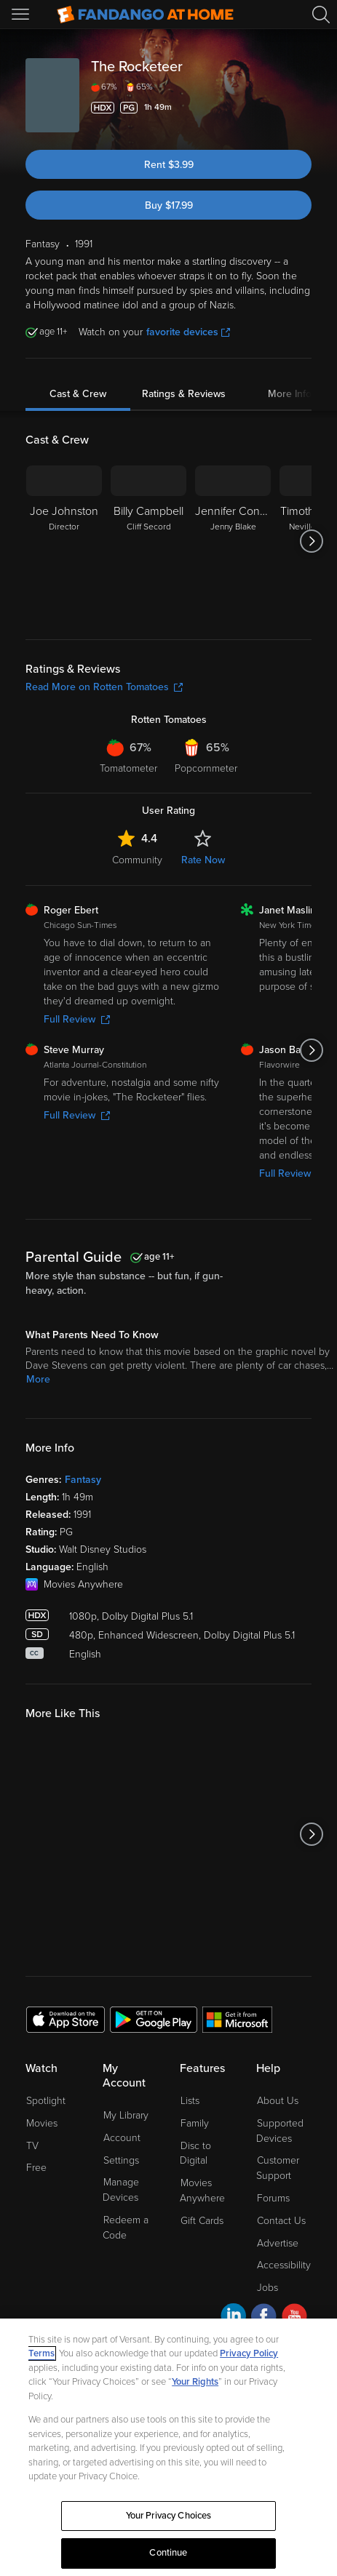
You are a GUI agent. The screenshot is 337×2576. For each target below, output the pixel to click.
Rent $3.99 (169, 165)
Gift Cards (202, 2221)
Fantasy (83, 1479)
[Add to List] (303, 107)
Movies (42, 2123)
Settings (121, 2160)
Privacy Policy (249, 2353)
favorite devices (188, 332)
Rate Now (203, 860)
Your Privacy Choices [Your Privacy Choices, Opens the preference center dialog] (169, 2515)
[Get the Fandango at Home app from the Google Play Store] (153, 2019)
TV (32, 2146)
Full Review (77, 1019)
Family (195, 2123)
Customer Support (277, 2168)
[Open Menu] (22, 14)
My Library (125, 2115)
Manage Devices (121, 2190)
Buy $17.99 (169, 205)
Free (36, 2167)
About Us (277, 2101)
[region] (168, 2447)
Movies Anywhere (202, 2190)
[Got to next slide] (311, 541)
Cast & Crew (77, 394)
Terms (41, 2353)
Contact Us (281, 2221)
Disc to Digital (195, 2153)
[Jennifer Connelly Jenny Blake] (232, 541)
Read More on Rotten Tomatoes (104, 687)
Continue (168, 2553)
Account (121, 2138)
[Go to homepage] (145, 14)
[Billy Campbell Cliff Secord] (148, 541)
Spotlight (46, 2101)
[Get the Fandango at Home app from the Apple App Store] (65, 2019)
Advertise (277, 2243)
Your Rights (195, 2382)
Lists (190, 2101)
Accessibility (284, 2265)
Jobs (267, 2287)
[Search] (321, 14)
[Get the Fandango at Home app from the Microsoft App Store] (237, 2019)
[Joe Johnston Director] (64, 541)
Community (137, 860)
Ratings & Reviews (184, 394)
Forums (273, 2198)
